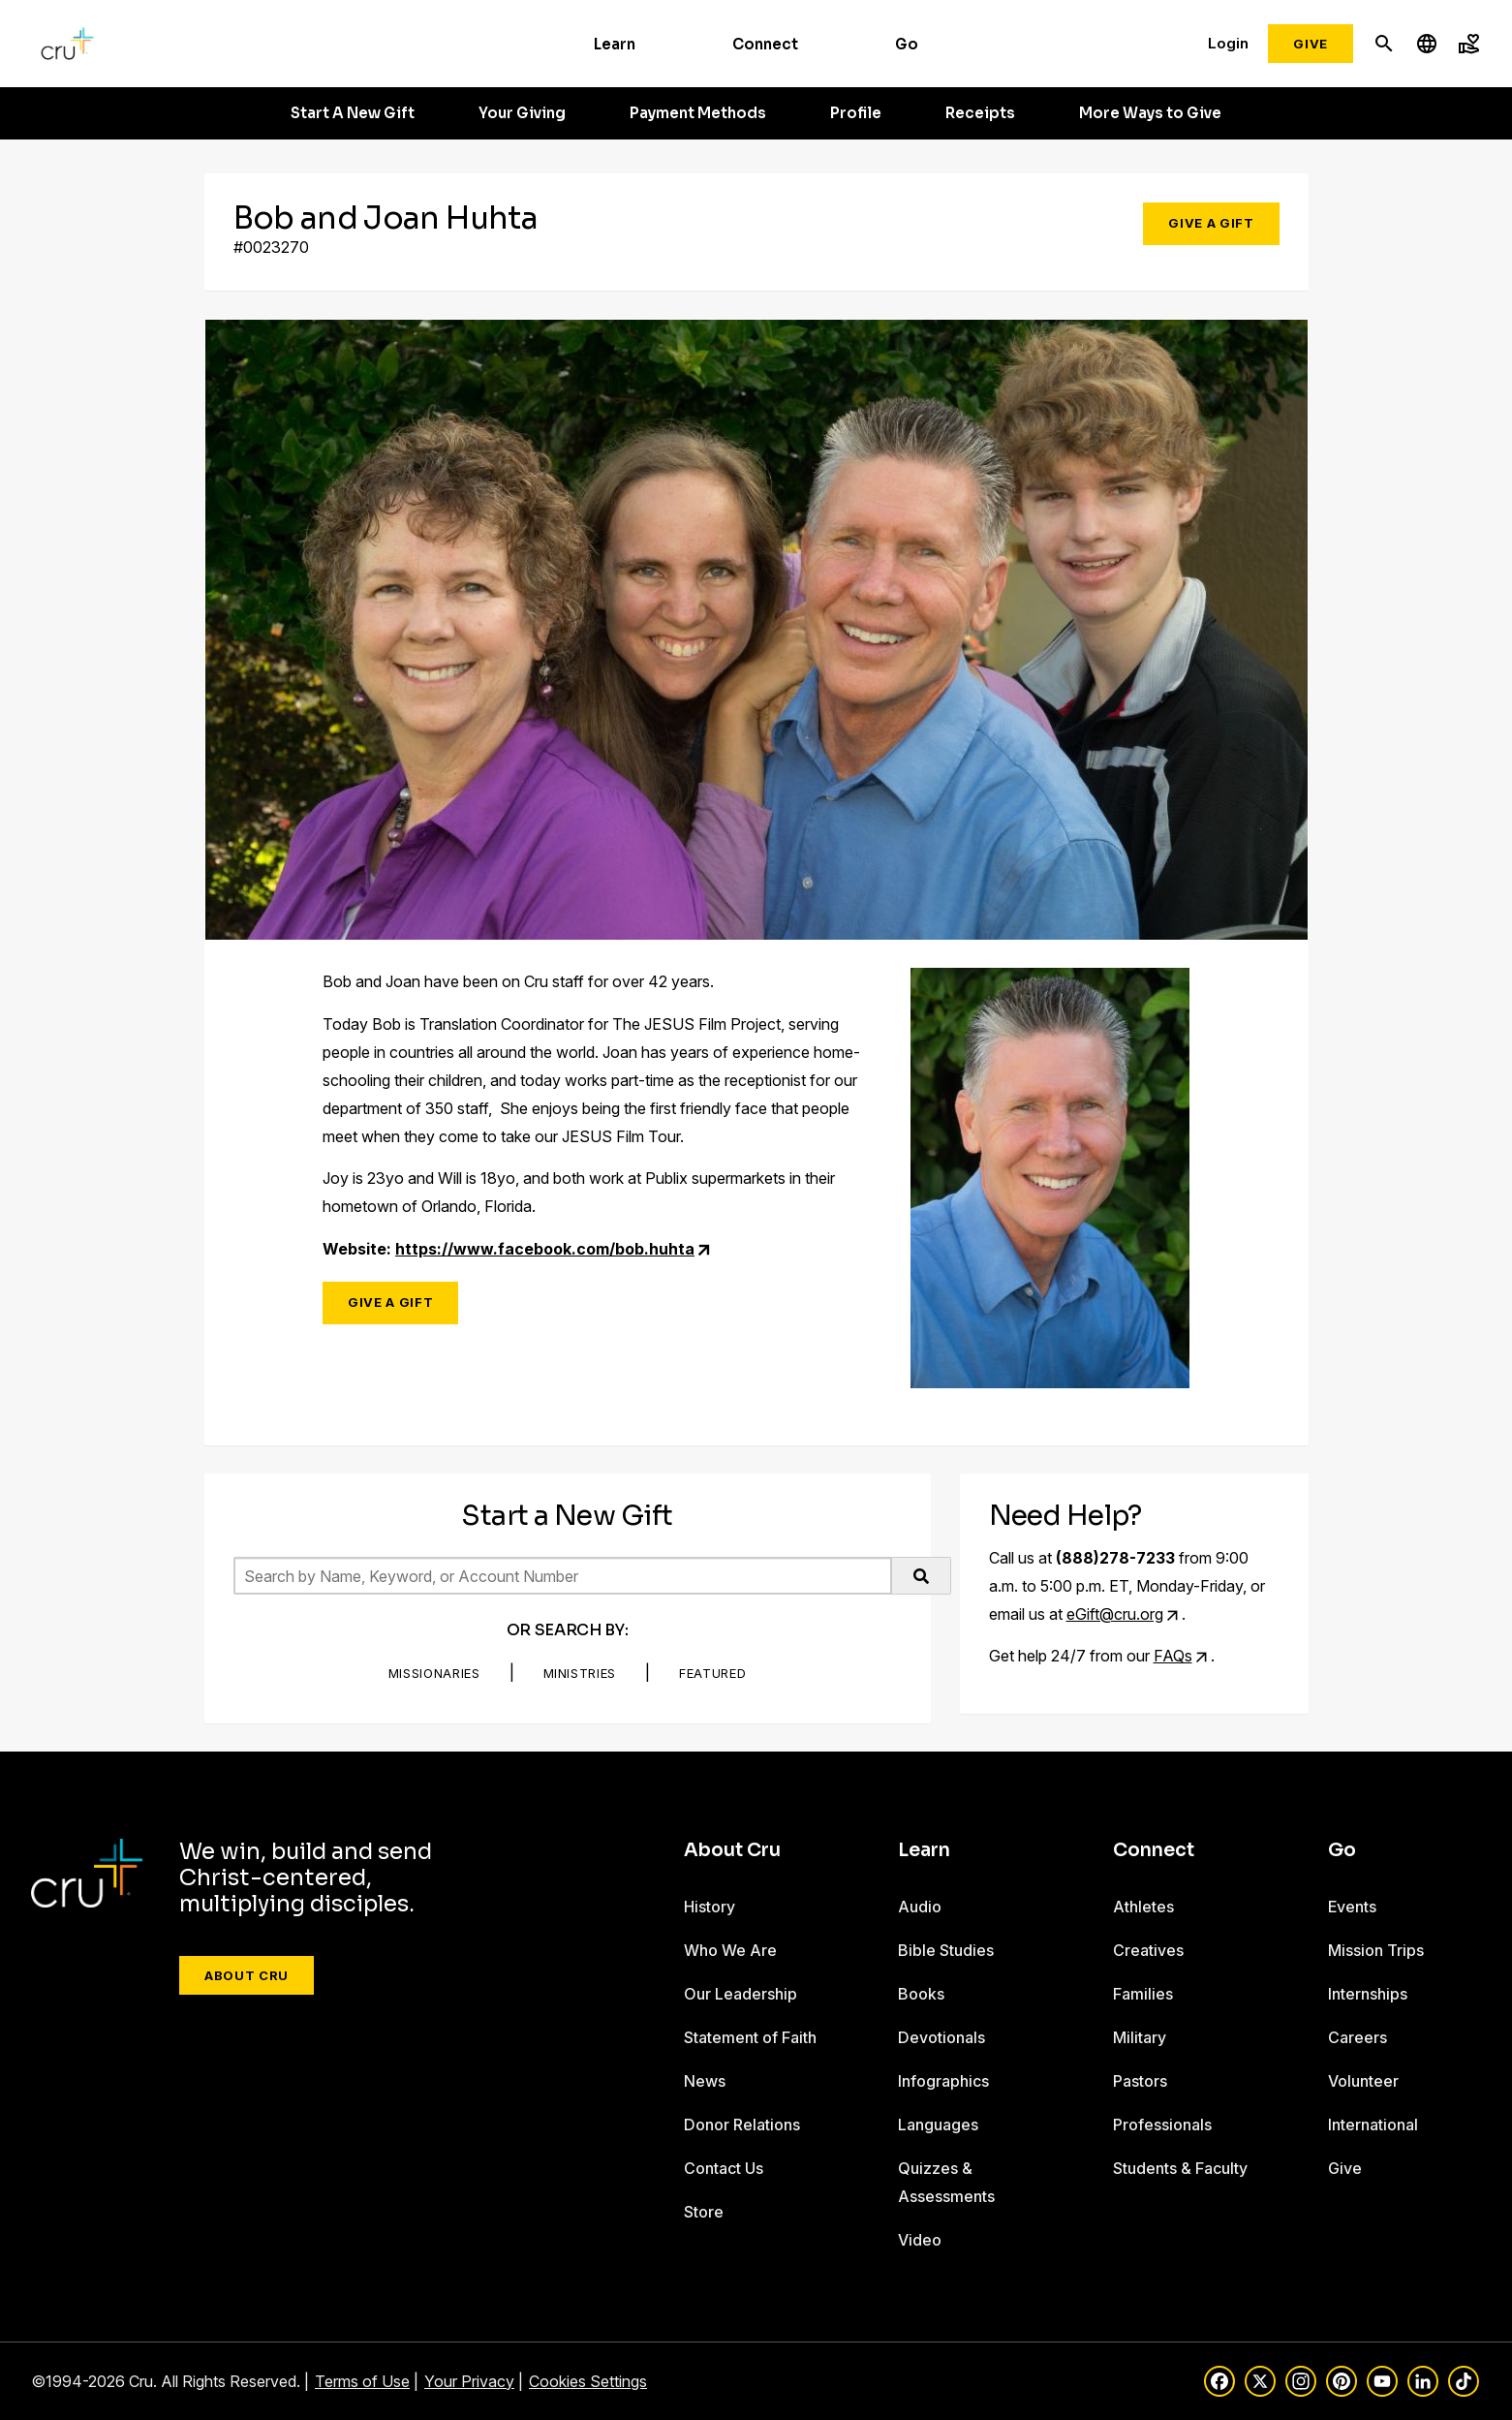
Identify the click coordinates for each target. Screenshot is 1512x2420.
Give (1310, 43)
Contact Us (723, 2168)
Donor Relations (742, 2124)
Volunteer (1363, 2081)
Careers (1357, 2037)
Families (1143, 1993)
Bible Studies (946, 1950)
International (1373, 2124)
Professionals (1162, 2124)
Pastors (1140, 2081)
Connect (765, 44)
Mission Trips (1376, 1950)
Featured (712, 1673)
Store (704, 2211)
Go (906, 44)
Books (921, 1993)
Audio (919, 1906)
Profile (855, 113)
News (704, 2081)
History (709, 1906)
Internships (1367, 1993)
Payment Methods (698, 113)
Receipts (980, 113)
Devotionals (941, 2037)
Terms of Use (362, 2381)
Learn (614, 44)
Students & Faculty (1180, 2168)
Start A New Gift (353, 113)
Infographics (943, 2081)
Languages (938, 2124)
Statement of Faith (750, 2037)
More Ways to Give (1150, 113)
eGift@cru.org (1114, 1614)
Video (919, 2239)
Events (1352, 1906)
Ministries (580, 1673)
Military (1139, 2037)
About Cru (246, 1975)
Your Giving (522, 113)
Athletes (1143, 1906)
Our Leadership (740, 1993)
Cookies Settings (588, 2381)
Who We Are (730, 1950)
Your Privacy (469, 2381)
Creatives (1148, 1950)
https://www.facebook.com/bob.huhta (544, 1248)
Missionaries (434, 1673)
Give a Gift (1210, 223)
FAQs (1173, 1655)
